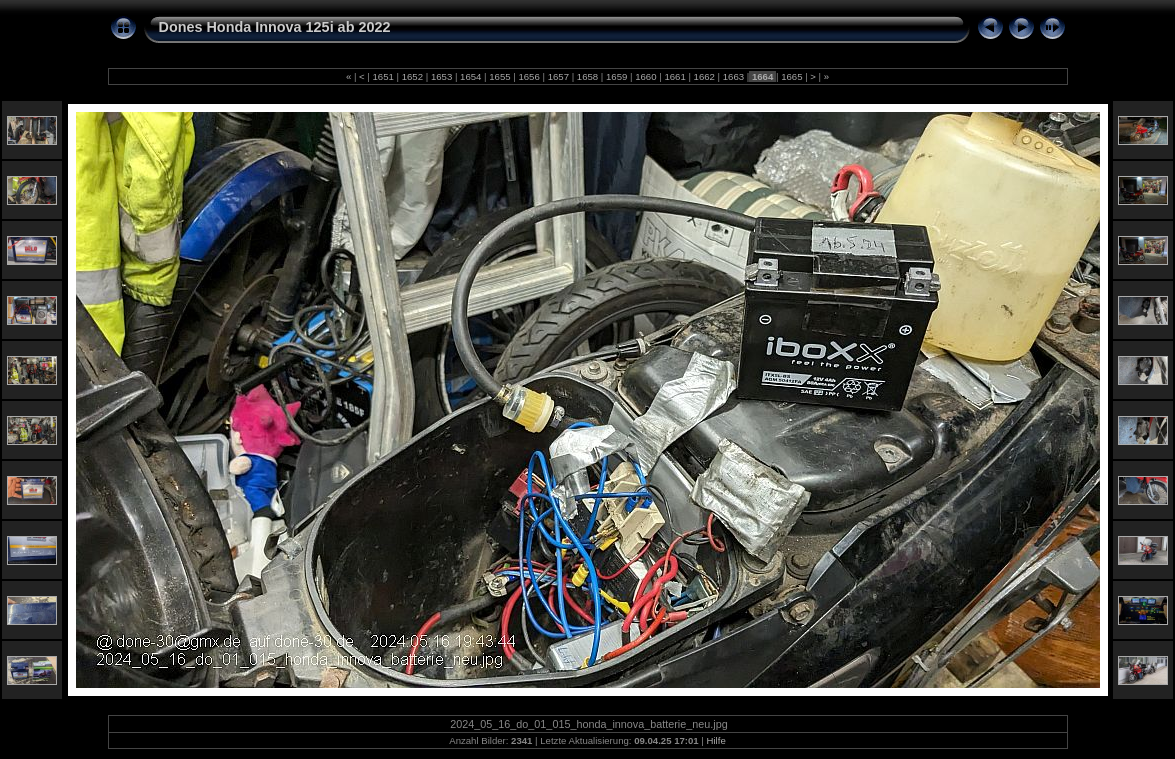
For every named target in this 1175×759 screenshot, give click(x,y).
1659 (616, 76)
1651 (383, 76)
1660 (646, 76)
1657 (558, 76)
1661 (675, 76)
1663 (733, 76)
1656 (529, 76)
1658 (587, 76)
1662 (704, 76)
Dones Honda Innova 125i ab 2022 (275, 27)
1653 (441, 76)
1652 (412, 76)
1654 (470, 76)
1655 (500, 76)
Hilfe (716, 740)
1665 (791, 76)
